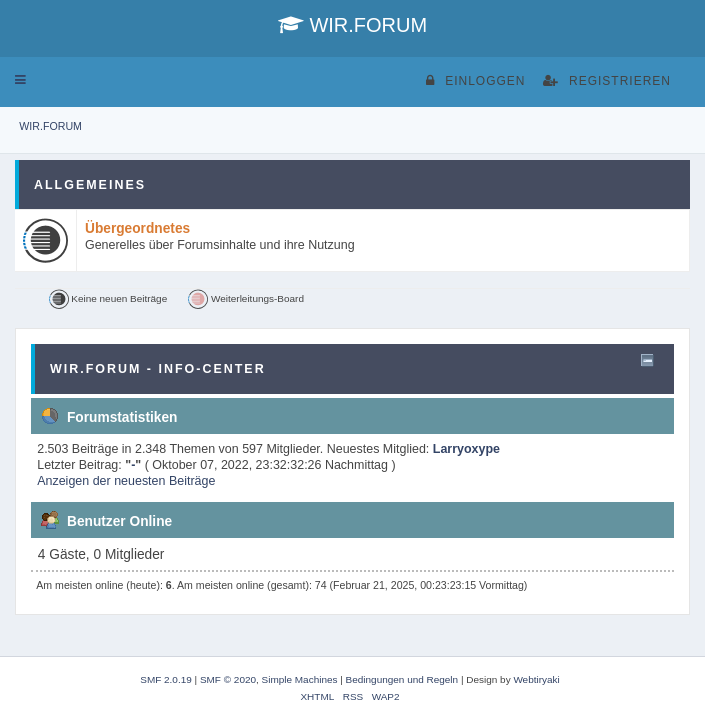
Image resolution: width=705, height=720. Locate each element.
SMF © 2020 (228, 679)
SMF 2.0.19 (166, 679)
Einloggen (475, 81)
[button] (20, 80)
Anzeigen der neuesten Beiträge (126, 481)
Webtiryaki (536, 679)
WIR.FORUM (352, 25)
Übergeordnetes (137, 228)
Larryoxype (466, 449)
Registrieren (607, 81)
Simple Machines (300, 679)
